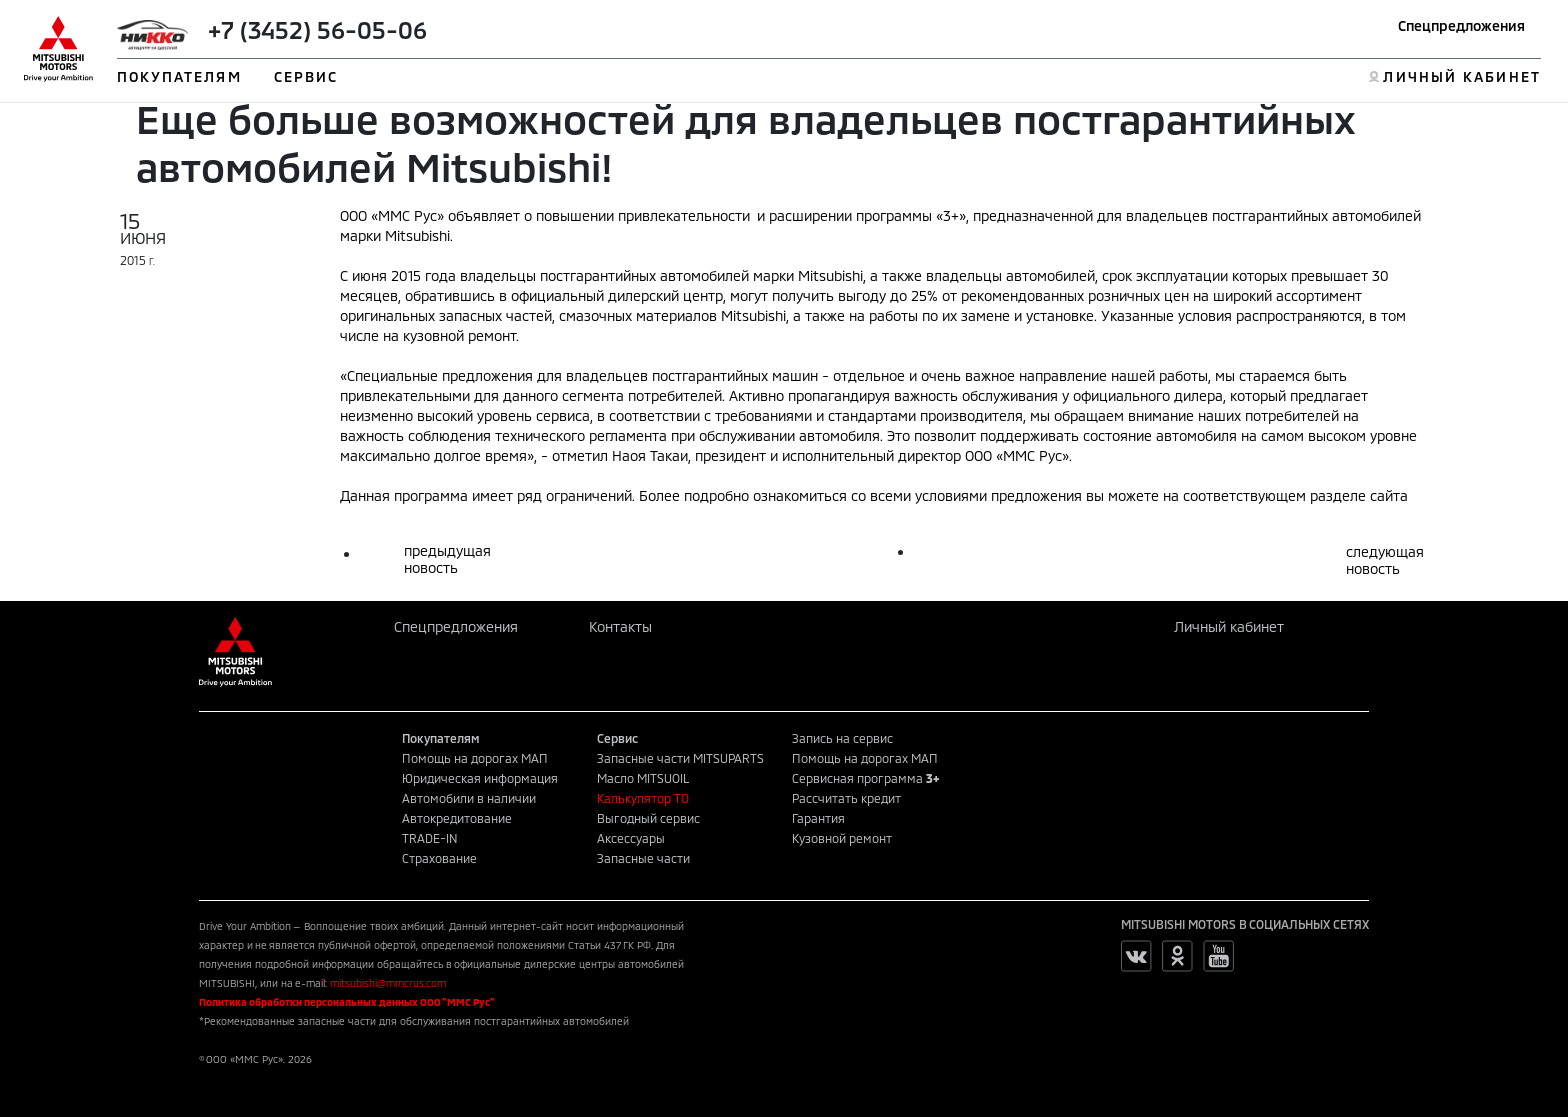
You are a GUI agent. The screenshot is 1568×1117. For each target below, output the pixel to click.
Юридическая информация (480, 778)
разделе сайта (1359, 495)
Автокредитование (457, 818)
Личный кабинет (1229, 626)
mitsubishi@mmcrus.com (388, 983)
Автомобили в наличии (469, 798)
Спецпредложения (1461, 25)
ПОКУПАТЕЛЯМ (179, 76)
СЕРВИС (306, 76)
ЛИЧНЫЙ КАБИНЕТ (1461, 76)
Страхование (439, 858)
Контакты (620, 626)
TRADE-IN (430, 838)
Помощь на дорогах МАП (475, 758)
